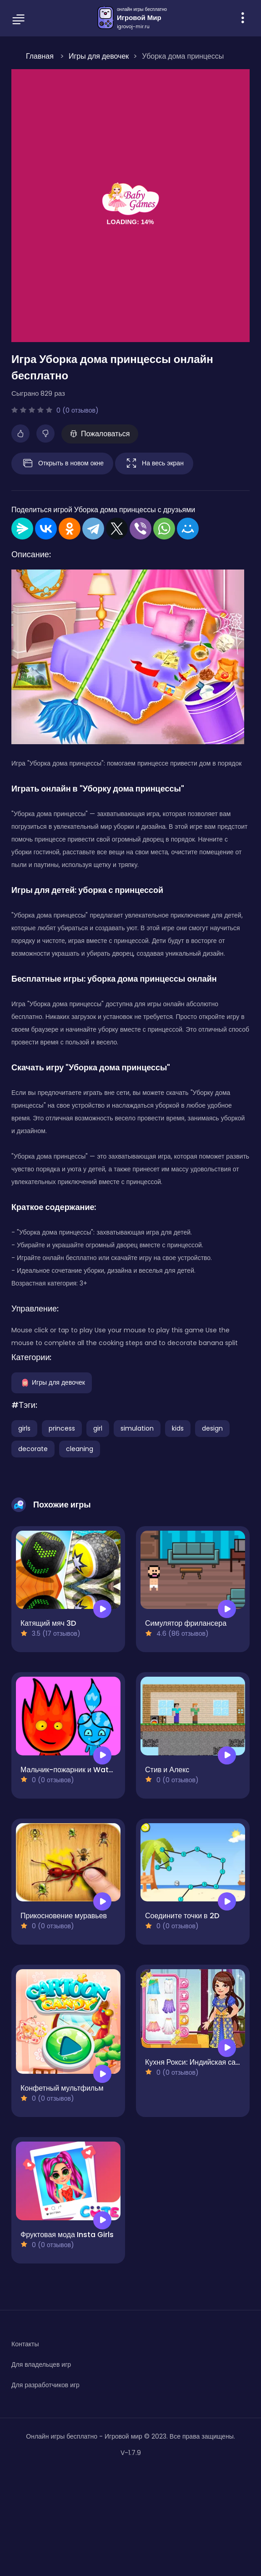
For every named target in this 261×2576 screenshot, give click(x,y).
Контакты (25, 2344)
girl (97, 1428)
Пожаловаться (100, 433)
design (212, 1428)
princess (62, 1428)
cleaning (79, 1448)
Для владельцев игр (41, 2364)
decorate (33, 1448)
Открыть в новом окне (62, 463)
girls (24, 1428)
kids (178, 1428)
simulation (137, 1428)
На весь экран (154, 463)
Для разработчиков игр (45, 2384)
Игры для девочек (51, 1381)
